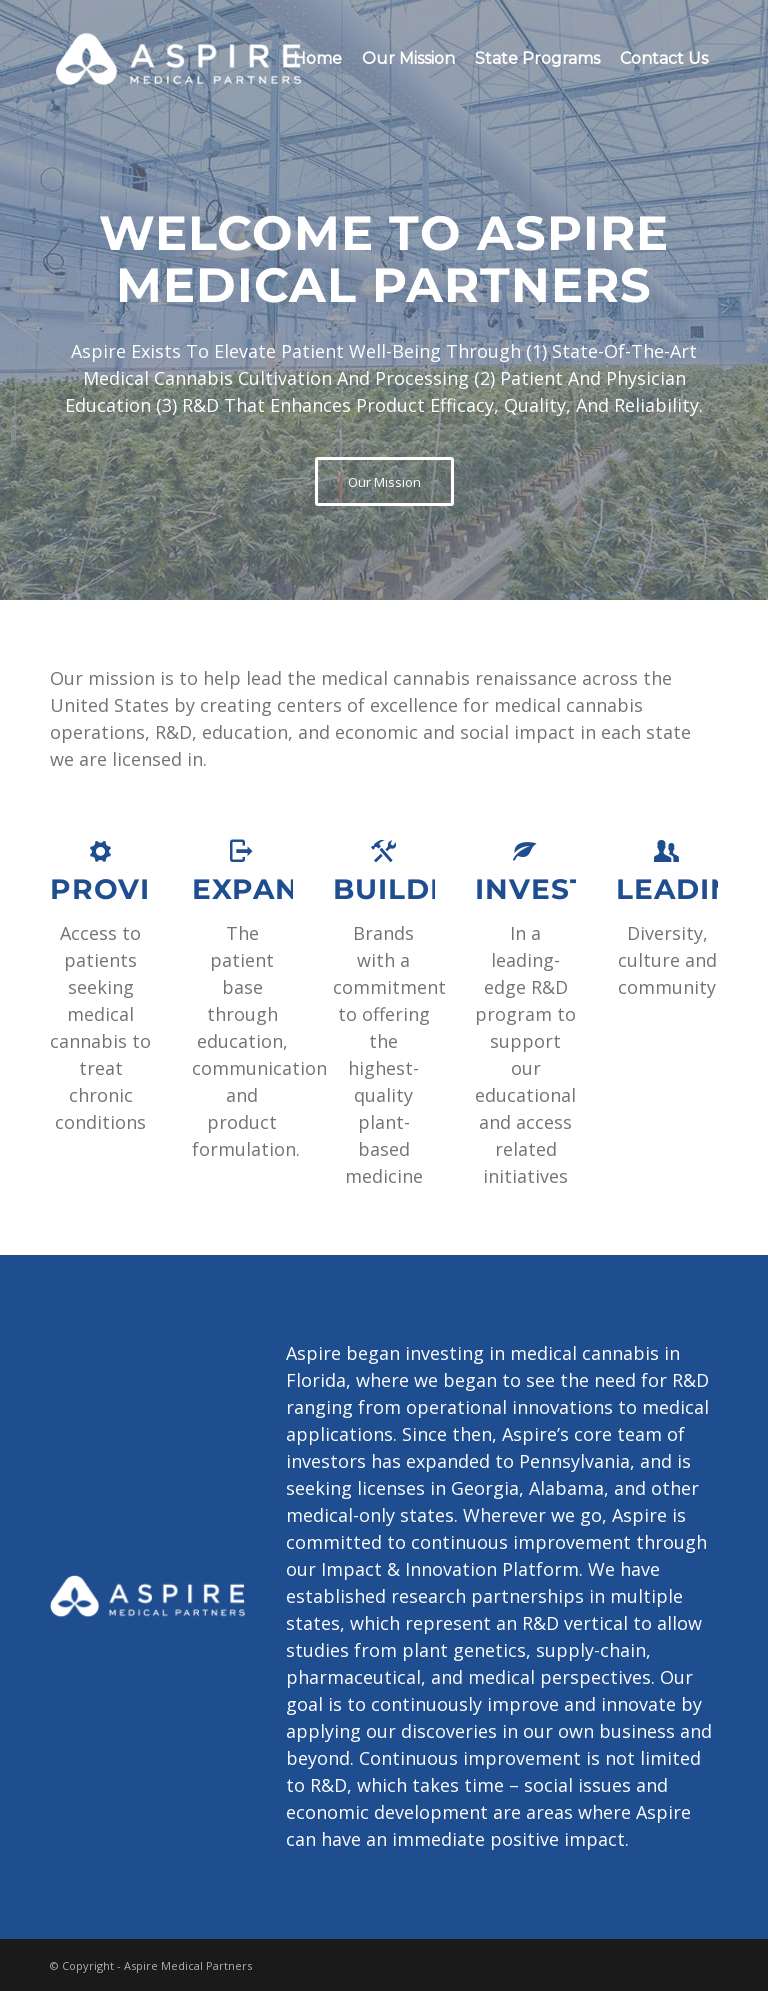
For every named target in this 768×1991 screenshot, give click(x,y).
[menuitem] (317, 59)
